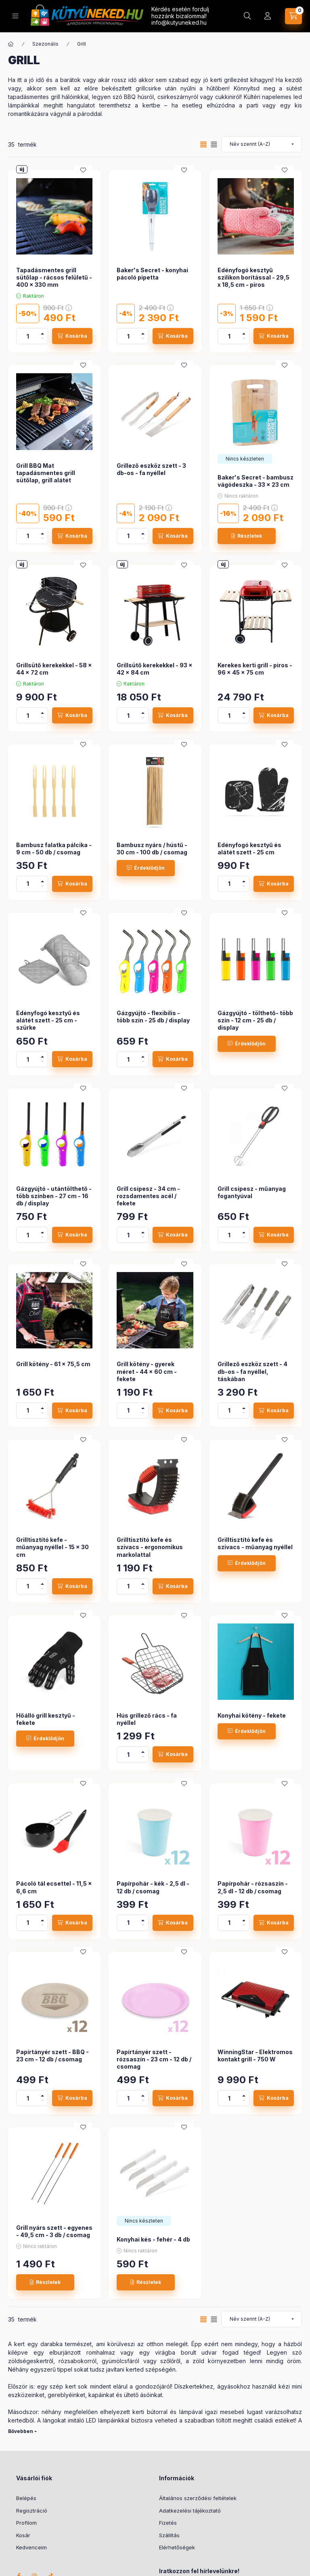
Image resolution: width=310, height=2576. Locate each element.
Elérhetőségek (177, 2547)
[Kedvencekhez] (83, 170)
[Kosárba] (72, 336)
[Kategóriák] (15, 15)
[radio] (214, 144)
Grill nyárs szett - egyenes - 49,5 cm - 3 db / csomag (54, 2231)
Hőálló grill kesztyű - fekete (45, 1719)
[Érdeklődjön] (146, 868)
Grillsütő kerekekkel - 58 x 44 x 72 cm (54, 669)
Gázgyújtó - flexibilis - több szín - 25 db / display (153, 1016)
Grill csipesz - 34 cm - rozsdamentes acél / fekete (148, 1196)
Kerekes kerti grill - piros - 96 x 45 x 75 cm (255, 669)
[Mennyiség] (28, 336)
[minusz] (42, 340)
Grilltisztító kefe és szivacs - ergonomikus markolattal (150, 1547)
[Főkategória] (11, 44)
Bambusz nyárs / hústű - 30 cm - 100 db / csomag (152, 848)
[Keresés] (247, 16)
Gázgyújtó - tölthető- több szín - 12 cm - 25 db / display (255, 1020)
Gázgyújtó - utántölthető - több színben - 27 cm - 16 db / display (54, 1196)
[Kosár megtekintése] (293, 16)
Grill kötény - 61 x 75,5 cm (53, 1364)
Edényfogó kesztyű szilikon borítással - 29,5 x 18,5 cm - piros (253, 277)
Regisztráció (31, 2510)
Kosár (23, 2535)
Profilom (26, 2522)
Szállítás (169, 2535)
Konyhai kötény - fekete (252, 1715)
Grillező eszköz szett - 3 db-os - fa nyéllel (151, 469)
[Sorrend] (261, 144)
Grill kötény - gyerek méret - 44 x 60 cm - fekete (147, 1371)
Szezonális (45, 44)
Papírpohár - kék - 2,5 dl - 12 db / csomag (153, 1887)
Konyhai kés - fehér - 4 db (153, 2239)
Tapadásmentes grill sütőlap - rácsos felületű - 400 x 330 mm (54, 277)
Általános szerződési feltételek (198, 2498)
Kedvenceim (31, 2547)
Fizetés (168, 2522)
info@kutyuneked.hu (179, 22)
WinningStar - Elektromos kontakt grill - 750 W (255, 2055)
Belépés (26, 2498)
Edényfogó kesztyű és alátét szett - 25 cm (249, 848)
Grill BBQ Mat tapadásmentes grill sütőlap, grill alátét (45, 473)
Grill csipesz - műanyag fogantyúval (252, 1192)
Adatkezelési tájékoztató (190, 2510)
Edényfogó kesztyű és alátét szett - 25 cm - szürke (48, 1020)
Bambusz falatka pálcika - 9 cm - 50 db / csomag (54, 848)
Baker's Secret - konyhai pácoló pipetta (152, 274)
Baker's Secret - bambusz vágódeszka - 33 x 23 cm (255, 481)
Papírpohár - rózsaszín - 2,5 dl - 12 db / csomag (253, 1887)
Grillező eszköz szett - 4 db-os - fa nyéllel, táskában (252, 1371)
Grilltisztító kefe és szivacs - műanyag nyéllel (255, 1543)
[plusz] (42, 332)
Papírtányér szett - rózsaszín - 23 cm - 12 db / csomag (154, 2059)
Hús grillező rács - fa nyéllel (147, 1719)
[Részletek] (247, 536)
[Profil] (268, 16)
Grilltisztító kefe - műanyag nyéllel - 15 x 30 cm (52, 1547)
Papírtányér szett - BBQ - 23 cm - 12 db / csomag (52, 2055)
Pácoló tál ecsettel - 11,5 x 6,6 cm (54, 1887)
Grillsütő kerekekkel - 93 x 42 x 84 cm (155, 669)
